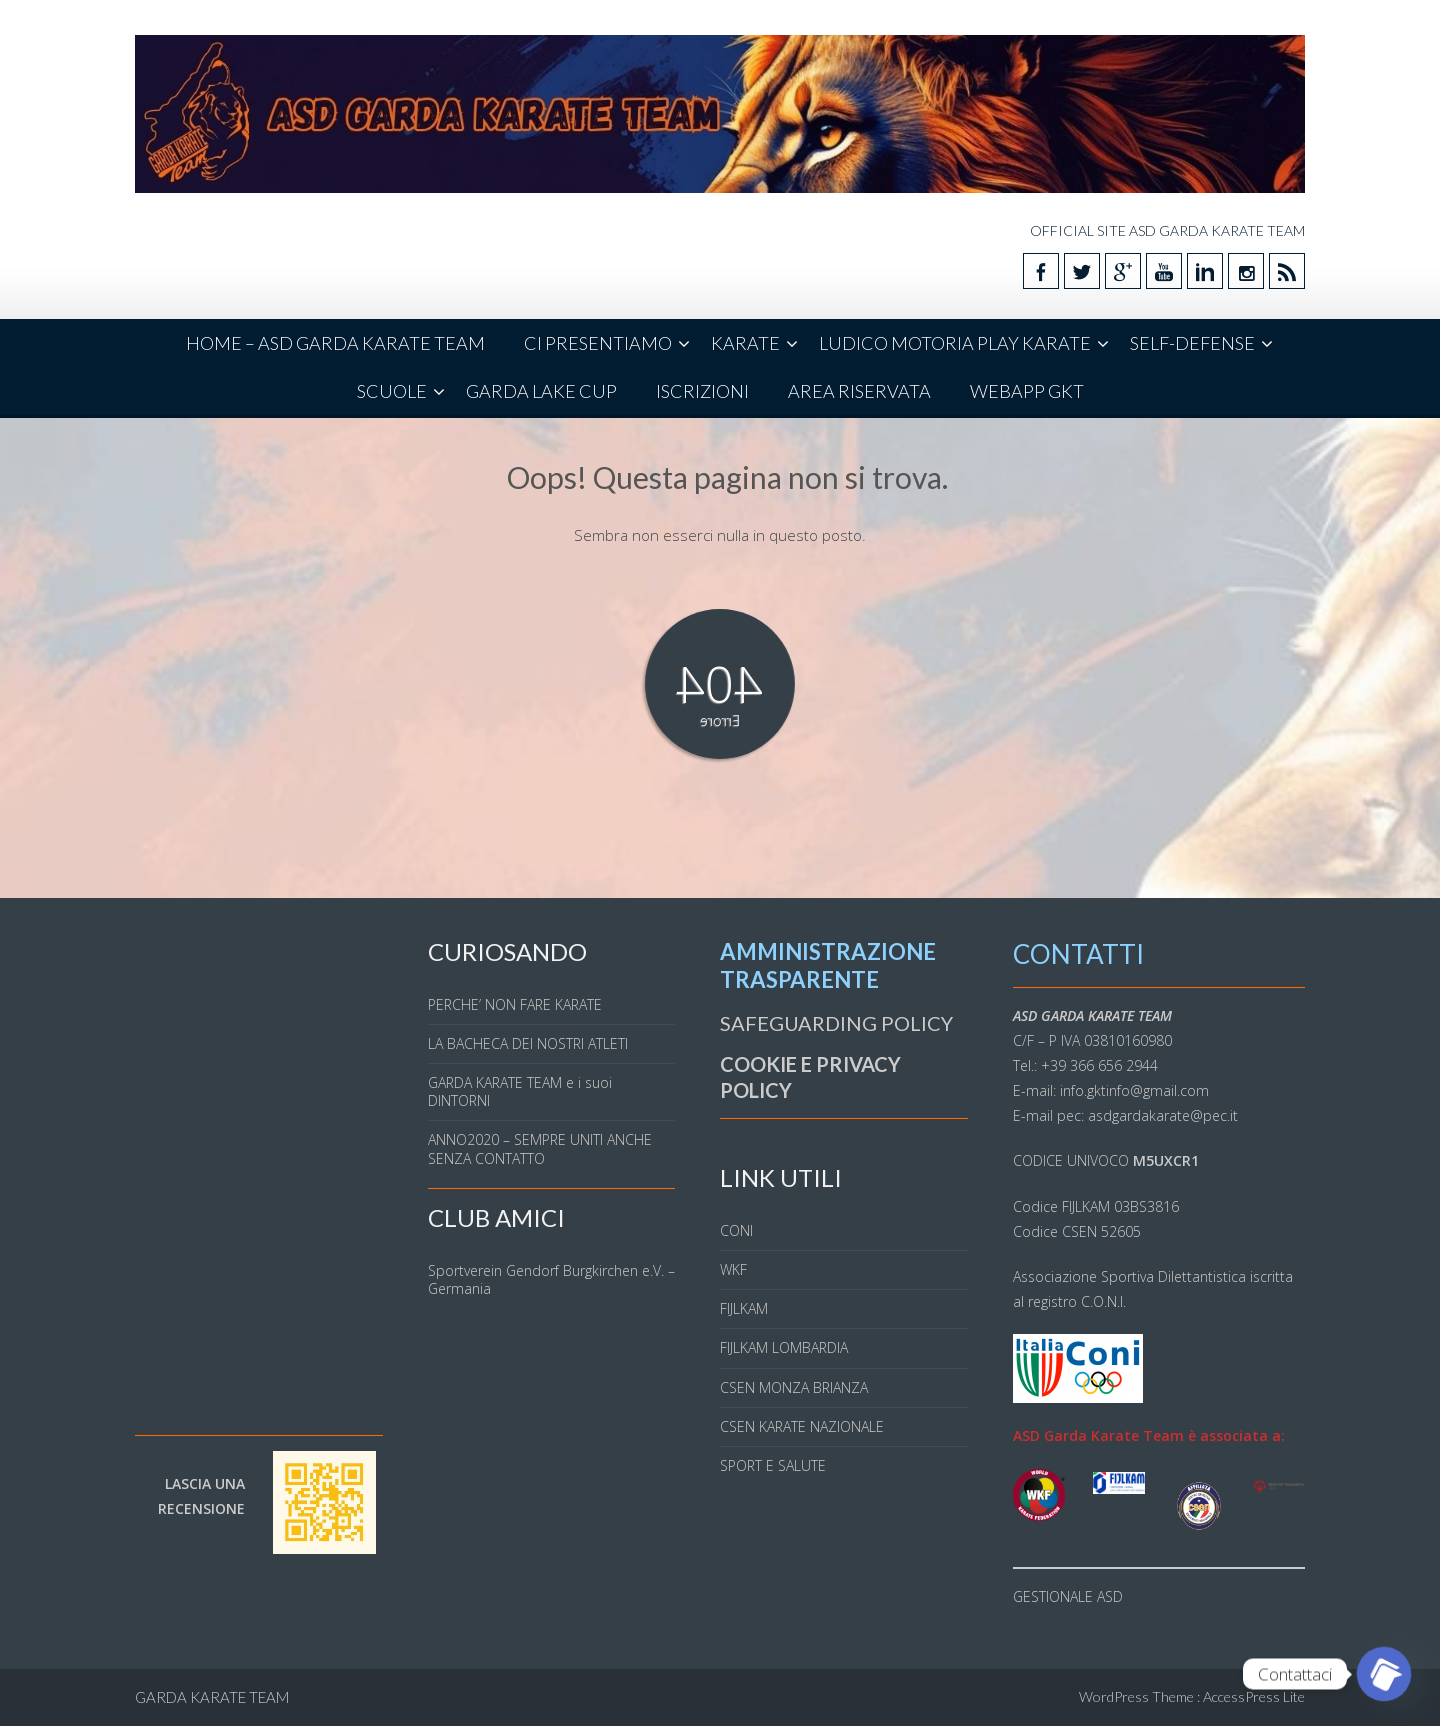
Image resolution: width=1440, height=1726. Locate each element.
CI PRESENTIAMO (598, 343)
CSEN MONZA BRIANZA (794, 1387)
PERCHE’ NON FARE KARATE (515, 1004)
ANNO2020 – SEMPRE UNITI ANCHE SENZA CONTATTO (540, 1148)
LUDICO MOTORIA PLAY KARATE (955, 343)
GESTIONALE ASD (1068, 1596)
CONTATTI (1078, 954)
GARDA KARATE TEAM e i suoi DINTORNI (520, 1091)
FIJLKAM (744, 1308)
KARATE (745, 343)
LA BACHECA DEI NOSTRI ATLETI (528, 1043)
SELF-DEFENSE (1192, 343)
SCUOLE (392, 391)
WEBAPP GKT (1027, 391)
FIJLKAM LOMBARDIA (784, 1347)
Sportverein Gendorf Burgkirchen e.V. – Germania (551, 1279)
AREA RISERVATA (859, 391)
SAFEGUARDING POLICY (836, 1023)
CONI (736, 1230)
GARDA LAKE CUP (541, 391)
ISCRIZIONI (702, 391)
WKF (733, 1269)
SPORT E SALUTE (773, 1465)
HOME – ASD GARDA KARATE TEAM (335, 343)
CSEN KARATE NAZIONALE (802, 1426)
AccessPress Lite (1254, 1696)
